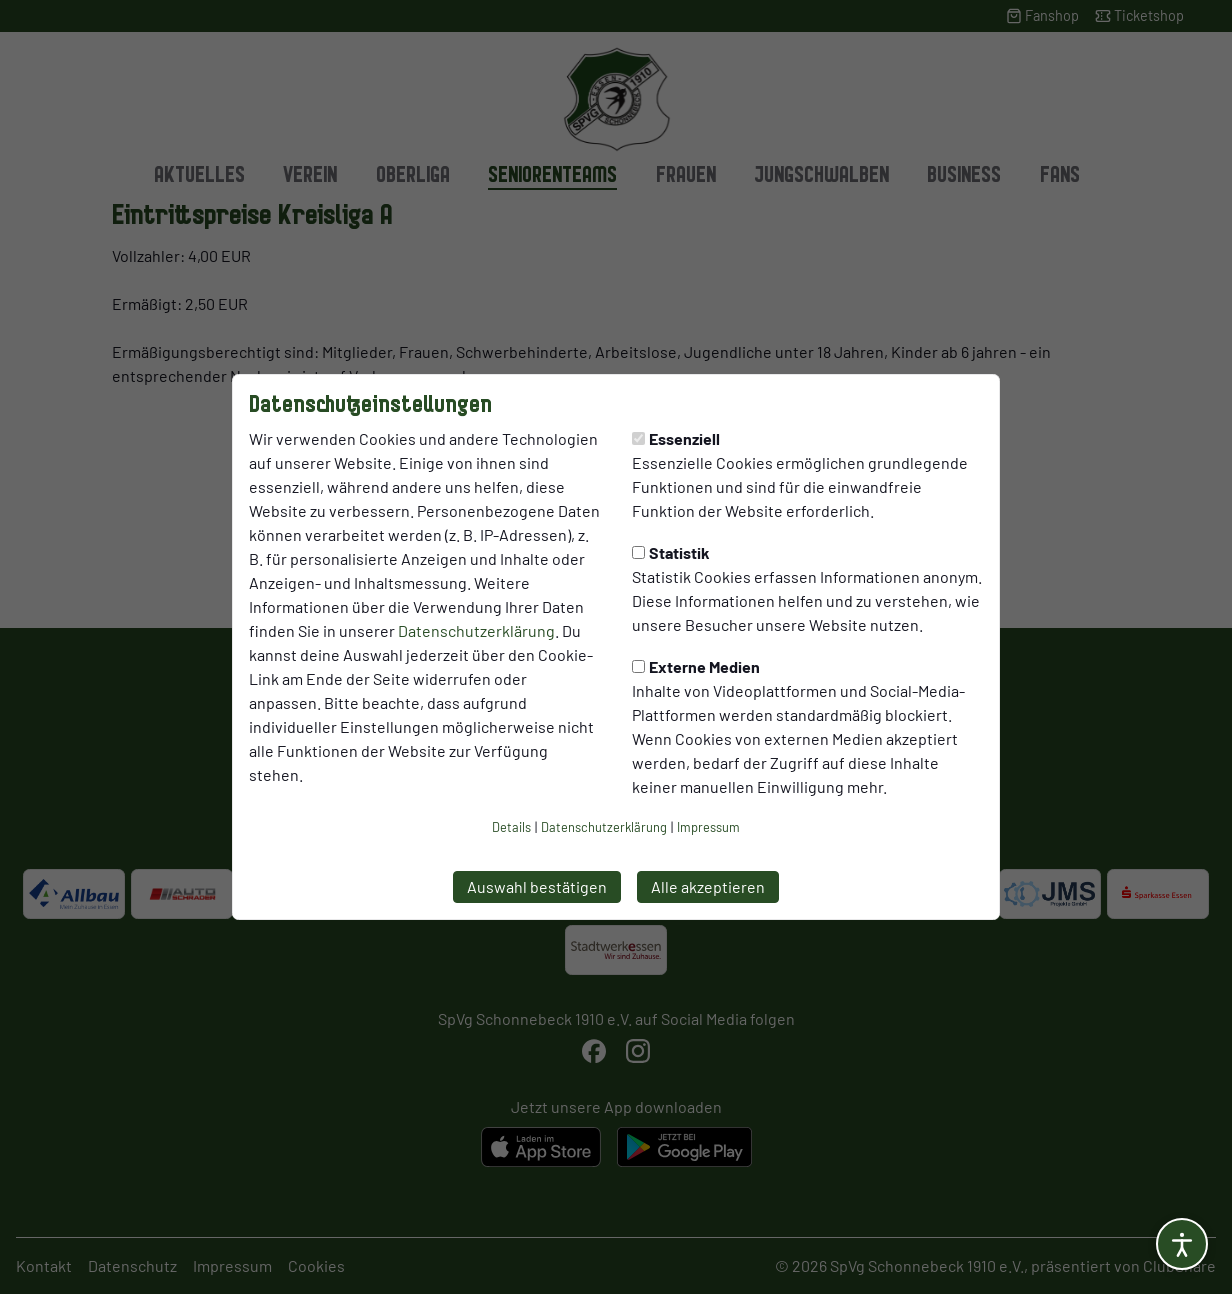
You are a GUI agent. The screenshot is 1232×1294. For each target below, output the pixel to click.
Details (511, 827)
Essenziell (676, 438)
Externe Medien (696, 666)
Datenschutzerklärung (476, 630)
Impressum (708, 827)
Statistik (671, 552)
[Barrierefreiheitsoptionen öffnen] (1182, 1244)
